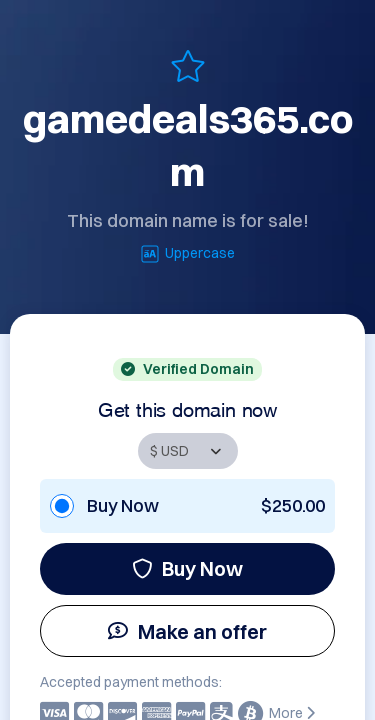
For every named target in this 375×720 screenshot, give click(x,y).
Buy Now (187, 568)
